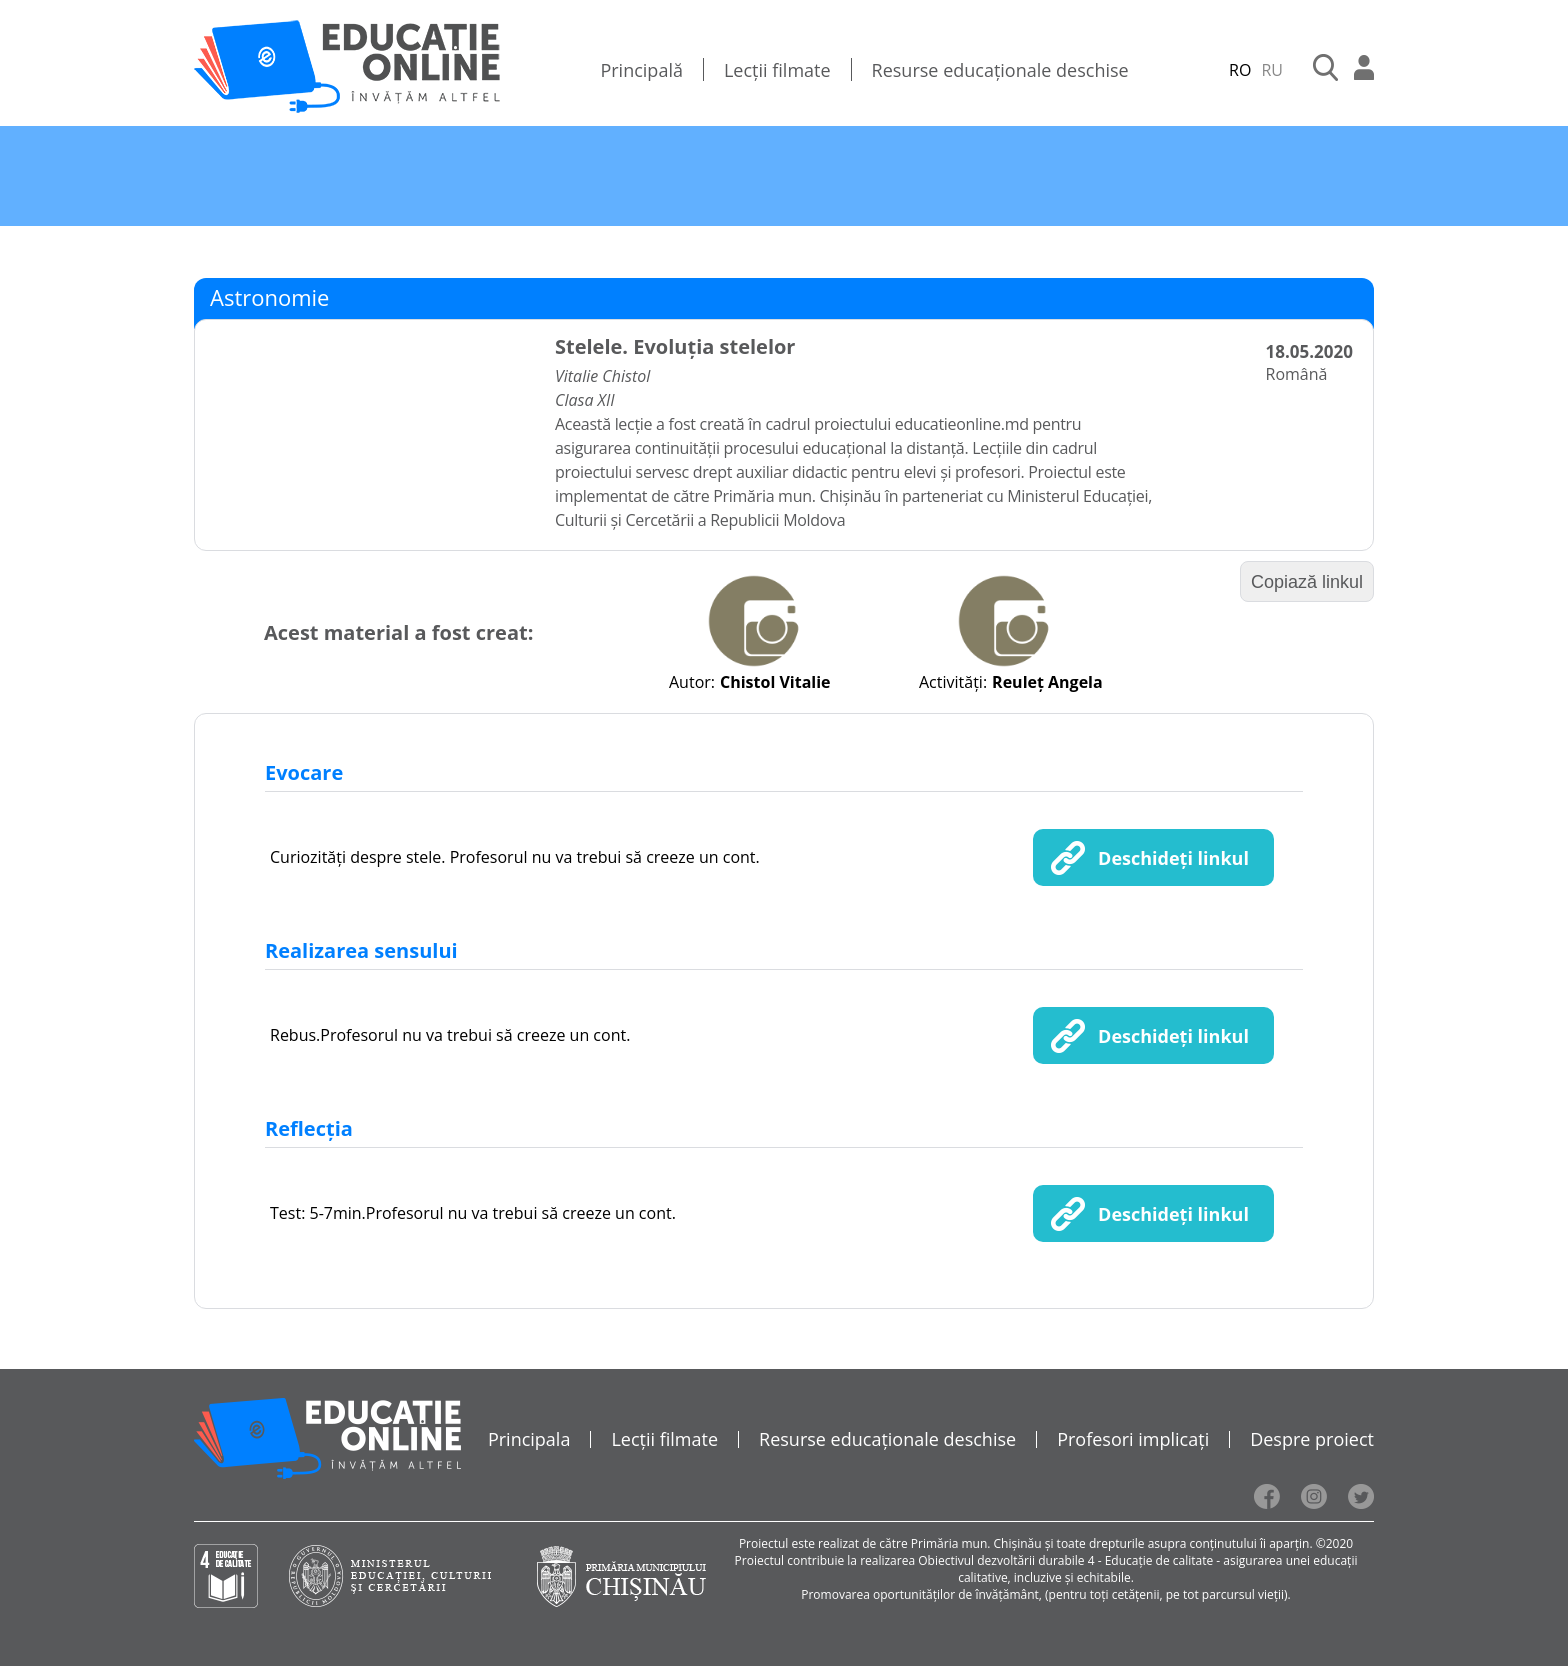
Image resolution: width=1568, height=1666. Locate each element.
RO (1240, 70)
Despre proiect (1312, 1439)
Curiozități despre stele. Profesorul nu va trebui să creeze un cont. (515, 857)
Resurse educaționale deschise (1000, 70)
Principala (529, 1439)
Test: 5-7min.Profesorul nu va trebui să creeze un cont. (473, 1213)
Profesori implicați (1133, 1439)
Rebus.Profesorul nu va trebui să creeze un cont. (450, 1035)
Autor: (692, 682)
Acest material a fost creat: (398, 632)
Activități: (953, 682)
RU (1272, 70)
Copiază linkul (1307, 582)
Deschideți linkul (1173, 858)
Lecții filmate (777, 70)
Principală (641, 70)
